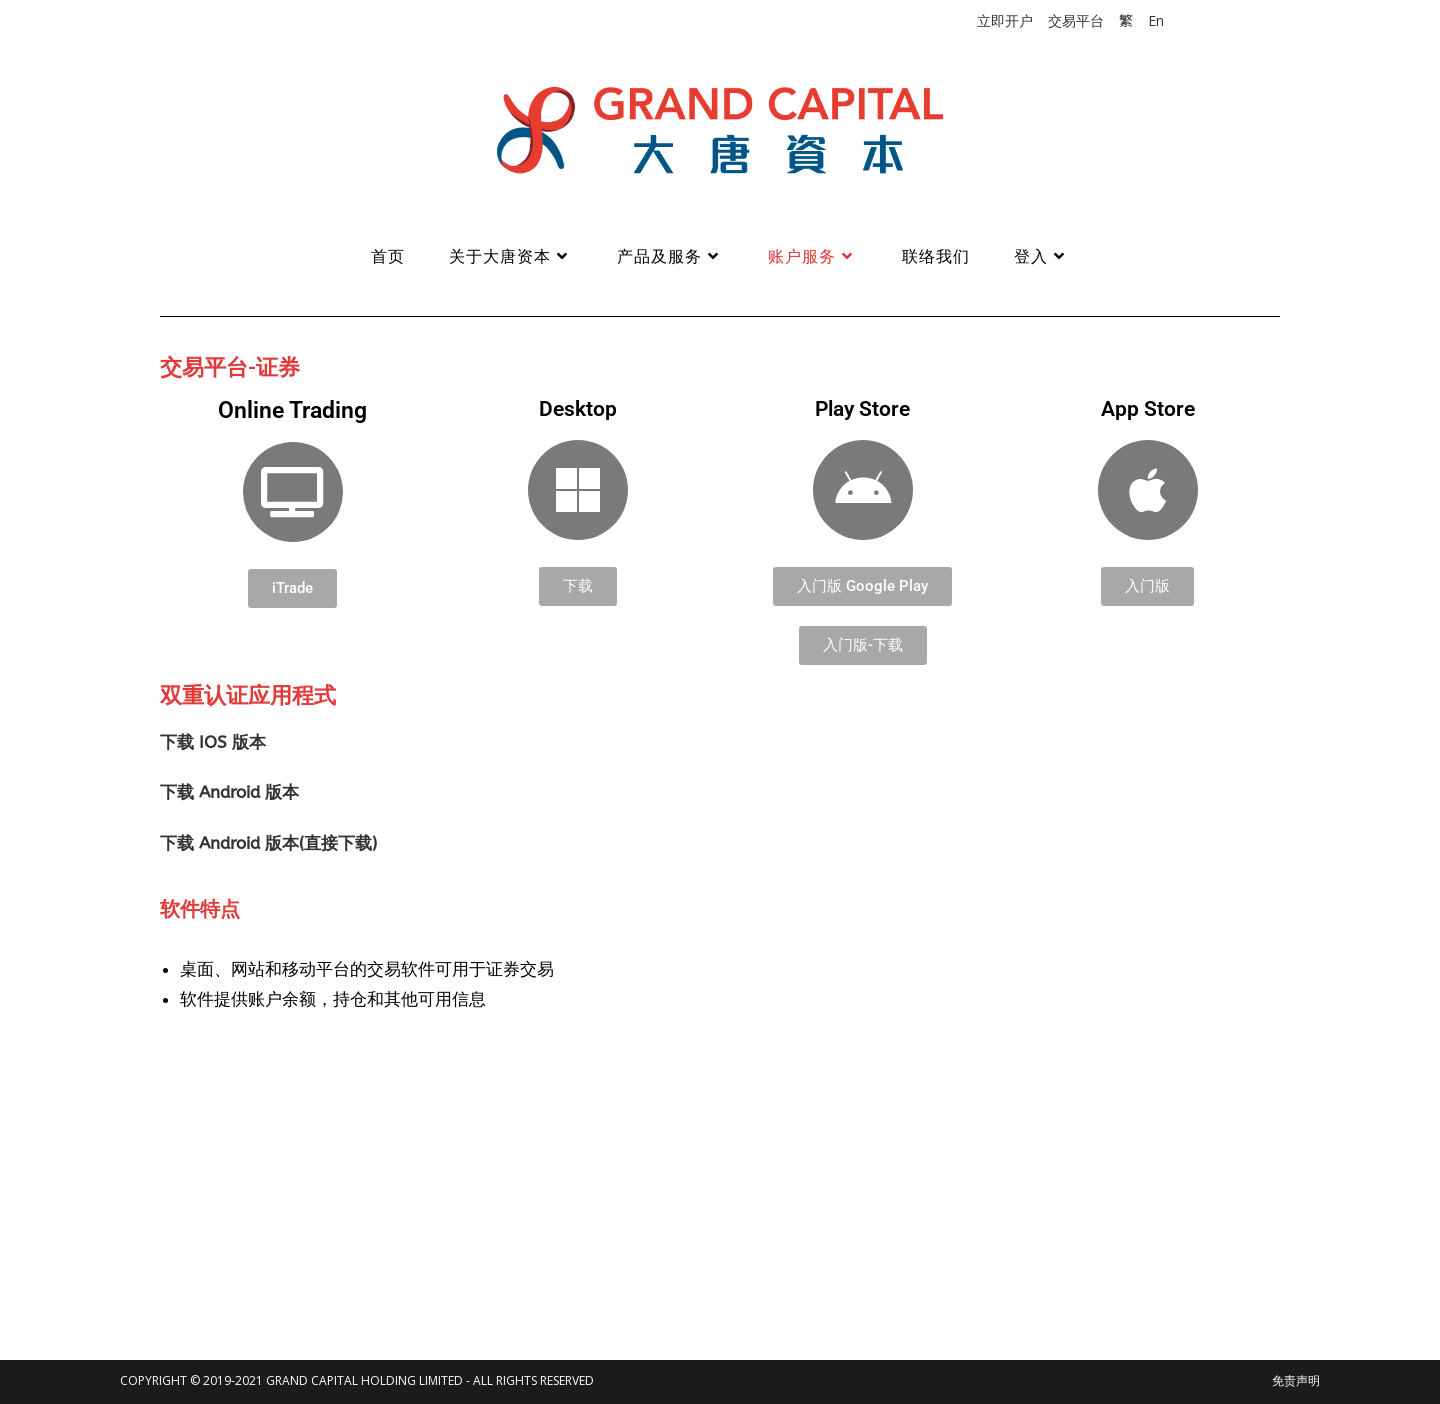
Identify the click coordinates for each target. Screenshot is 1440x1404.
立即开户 (1005, 20)
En (1156, 20)
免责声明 (1296, 1380)
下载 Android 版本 (229, 792)
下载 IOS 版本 (213, 742)
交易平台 (1076, 20)
